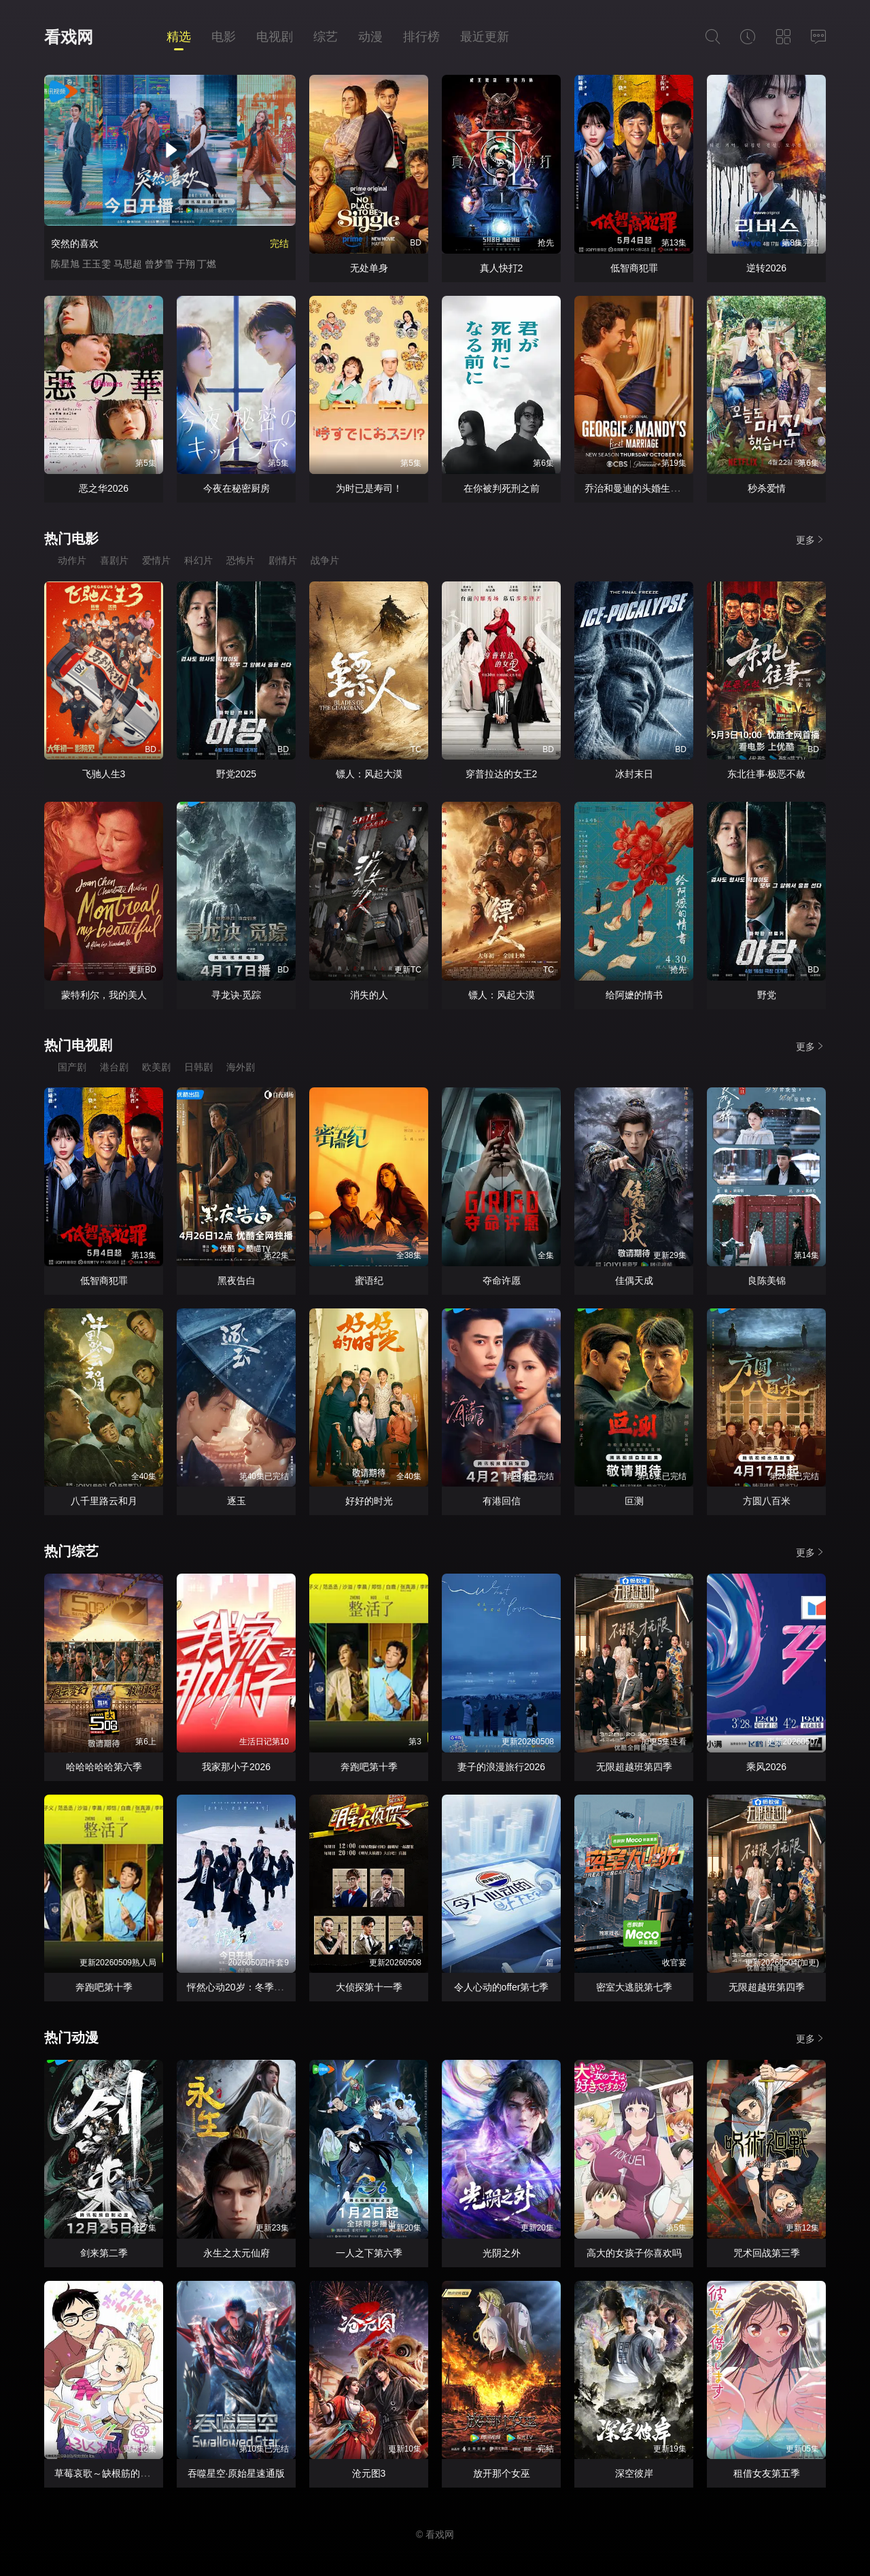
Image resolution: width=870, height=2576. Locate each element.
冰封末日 (634, 773)
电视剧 (274, 37)
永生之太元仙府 (236, 2253)
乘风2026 (766, 1766)
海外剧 (240, 1067)
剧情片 (282, 560)
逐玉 (236, 1500)
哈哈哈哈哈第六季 (104, 1766)
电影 (223, 37)
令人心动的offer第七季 (501, 1987)
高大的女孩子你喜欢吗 (634, 2253)
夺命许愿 (502, 1280)
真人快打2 (501, 267)
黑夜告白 (237, 1280)
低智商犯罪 (634, 267)
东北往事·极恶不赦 (766, 773)
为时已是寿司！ (369, 488)
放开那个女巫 (501, 2473)
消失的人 (369, 994)
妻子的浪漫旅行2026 (501, 1766)
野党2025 (236, 773)
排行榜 (421, 37)
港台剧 (114, 1067)
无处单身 (369, 267)
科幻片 (198, 560)
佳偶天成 (634, 1280)
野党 (766, 994)
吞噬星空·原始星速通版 (236, 2473)
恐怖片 (240, 560)
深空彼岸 (634, 2473)
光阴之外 (502, 2253)
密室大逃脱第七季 (634, 1987)
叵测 (634, 1500)
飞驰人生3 (104, 773)
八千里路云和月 (104, 1500)
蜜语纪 (369, 1280)
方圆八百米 (766, 1500)
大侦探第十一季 (369, 1987)
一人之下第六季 (369, 2253)
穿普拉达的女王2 (502, 773)
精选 (179, 37)
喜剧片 (114, 560)
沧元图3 (369, 2473)
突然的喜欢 (75, 243)
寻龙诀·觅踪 (236, 994)
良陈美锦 (767, 1280)
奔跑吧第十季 (369, 1766)
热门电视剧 (78, 1045)
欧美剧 (156, 1067)
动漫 (370, 37)
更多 (811, 539)
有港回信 (502, 1500)
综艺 (325, 37)
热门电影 (71, 538)
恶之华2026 (103, 488)
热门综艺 (71, 1551)
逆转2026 (766, 267)
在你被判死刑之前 (502, 488)
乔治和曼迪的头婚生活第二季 (646, 488)
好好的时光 (369, 1500)
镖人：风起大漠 (369, 773)
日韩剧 (198, 1067)
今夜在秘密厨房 (236, 488)
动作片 (72, 560)
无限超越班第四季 (634, 1766)
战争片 (325, 560)
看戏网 (68, 37)
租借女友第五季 (766, 2473)
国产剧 (72, 1067)
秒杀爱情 (767, 488)
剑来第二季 (104, 2253)
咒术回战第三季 (766, 2253)
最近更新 (484, 37)
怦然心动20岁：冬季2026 (241, 1987)
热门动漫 (71, 2037)
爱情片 (156, 560)
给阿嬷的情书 (634, 994)
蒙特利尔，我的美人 (104, 994)
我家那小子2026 (236, 1766)
